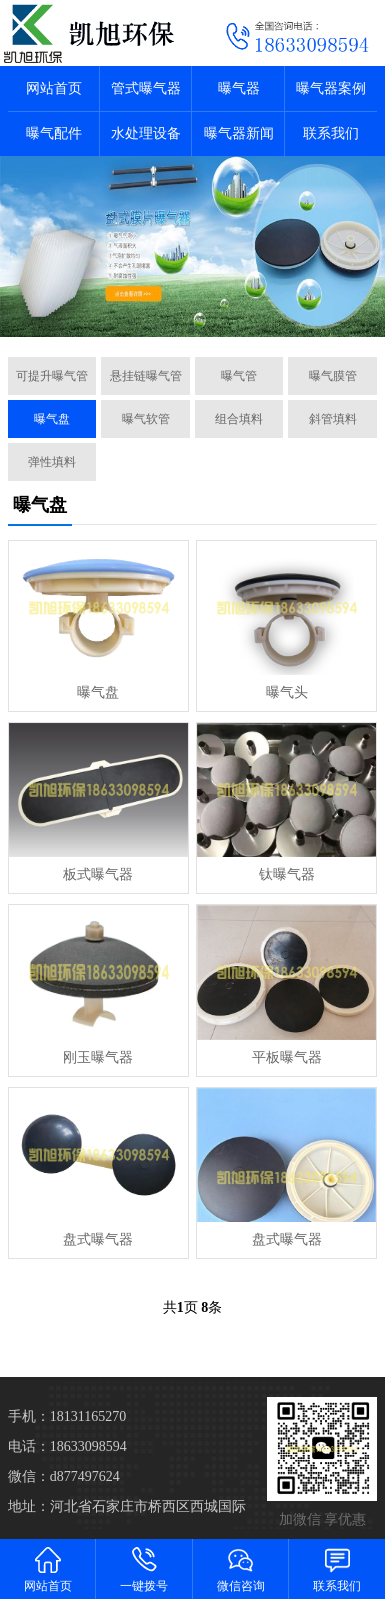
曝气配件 (54, 133)
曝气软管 (146, 419)
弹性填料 (52, 462)
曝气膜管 (333, 376)
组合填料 (239, 419)
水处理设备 (146, 133)
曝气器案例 (331, 88)
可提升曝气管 (52, 376)
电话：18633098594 (67, 1446)
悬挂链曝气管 (146, 376)
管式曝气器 (146, 88)
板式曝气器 (98, 874)
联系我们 (331, 133)
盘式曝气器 (98, 1239)
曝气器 (239, 88)
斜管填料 (333, 419)
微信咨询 (241, 1568)
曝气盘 (52, 419)
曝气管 (239, 376)
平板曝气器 (287, 1057)
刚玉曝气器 (98, 1057)
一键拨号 (144, 1568)
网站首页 (54, 88)
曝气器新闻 (239, 133)
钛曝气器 (287, 874)
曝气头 (287, 692)
